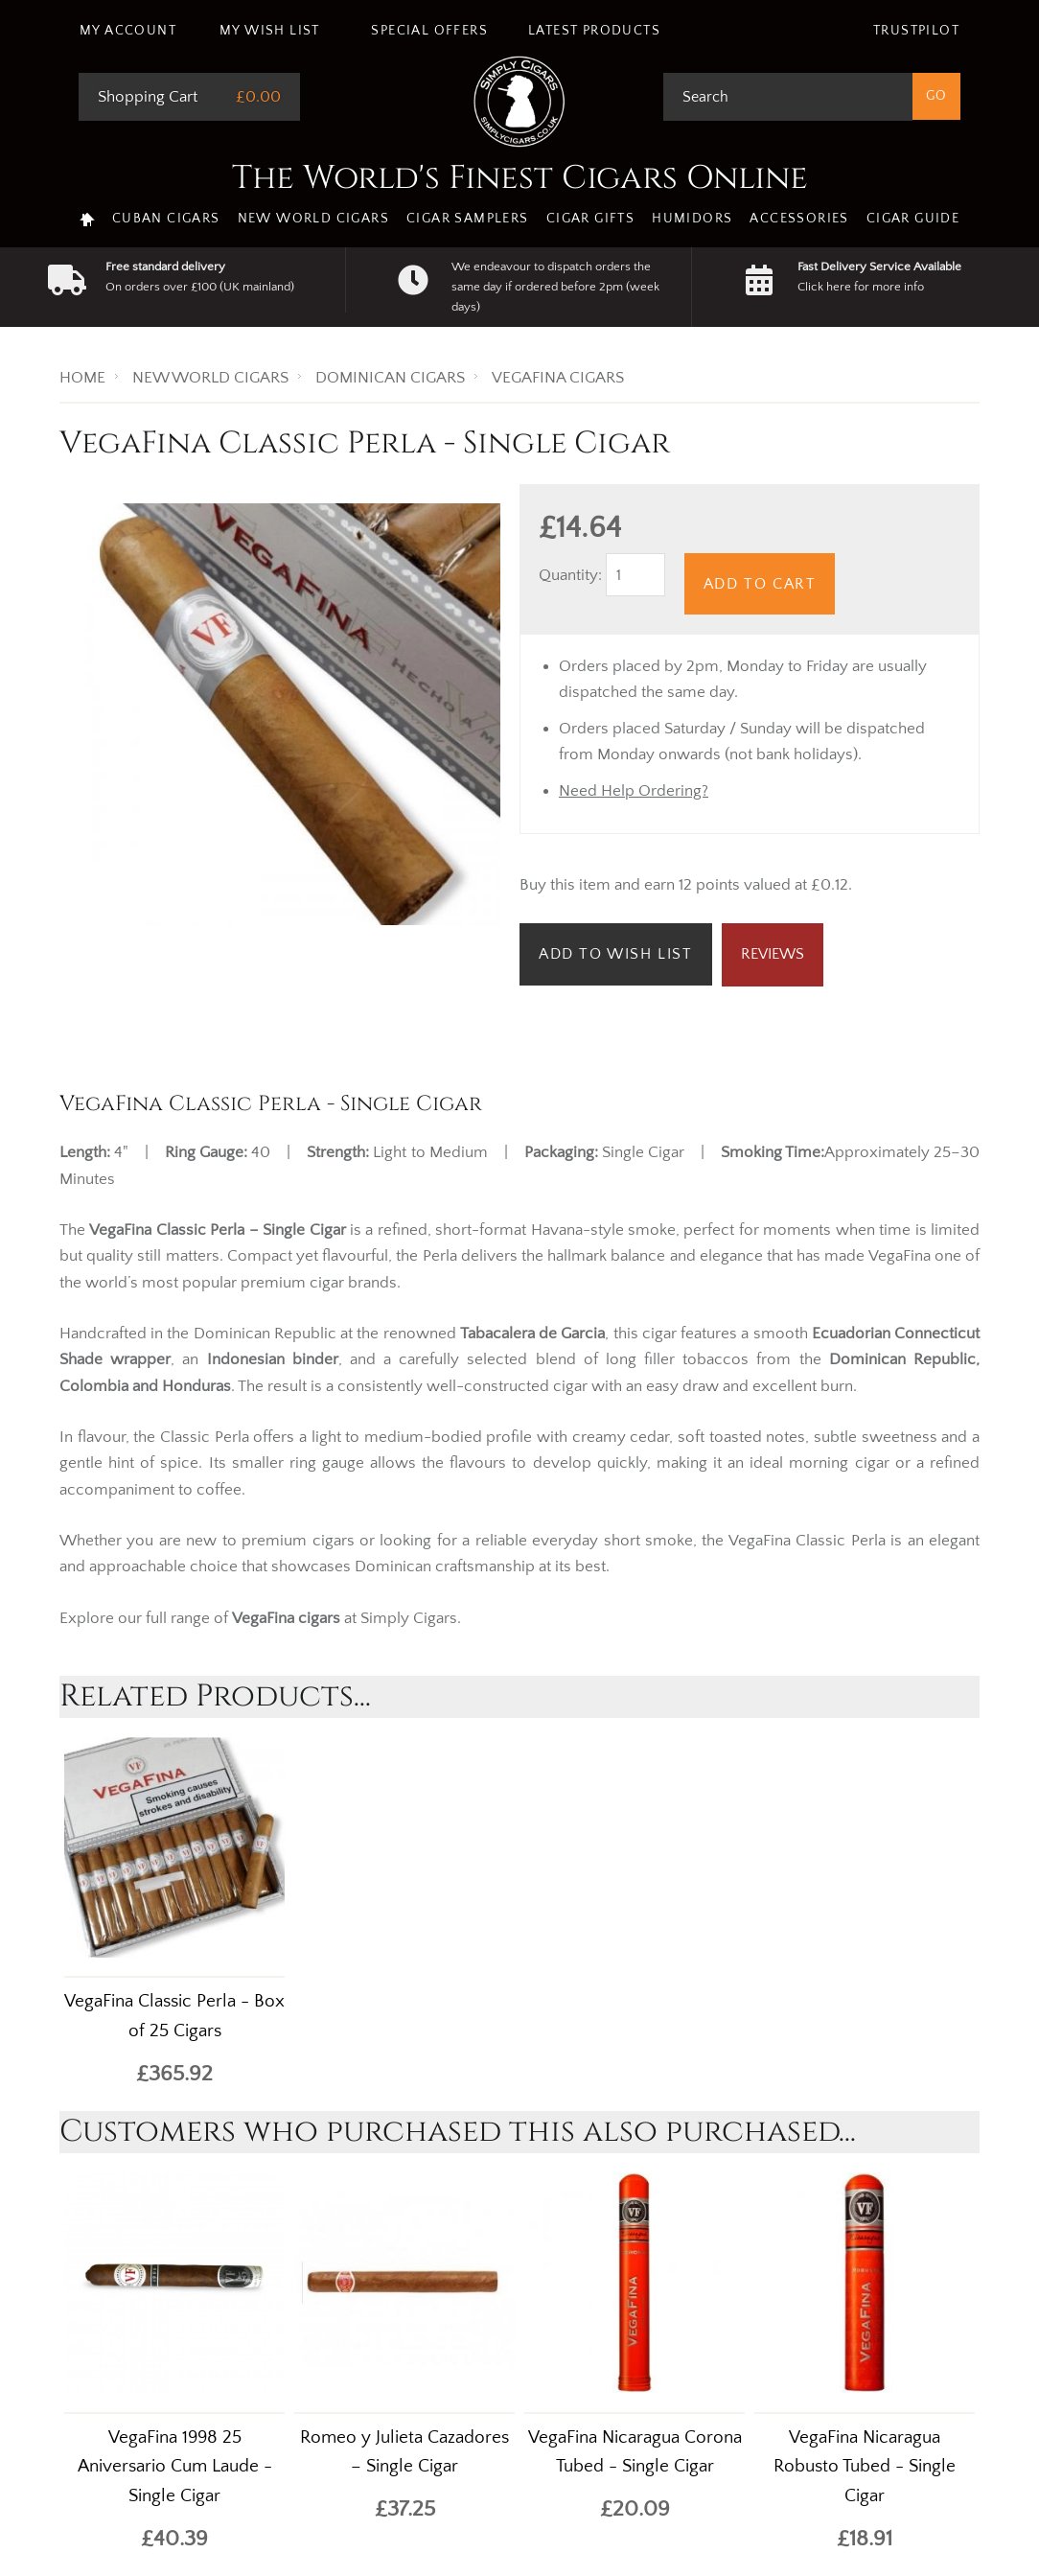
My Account (128, 30)
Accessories (799, 218)
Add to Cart (760, 583)
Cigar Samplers (467, 218)
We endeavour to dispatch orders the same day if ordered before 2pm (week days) (555, 286)
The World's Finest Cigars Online (520, 178)
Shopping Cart (147, 96)
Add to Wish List (616, 954)
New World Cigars (313, 218)
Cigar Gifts (590, 218)
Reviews (772, 954)
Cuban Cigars (166, 218)
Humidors (692, 218)
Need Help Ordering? (633, 791)
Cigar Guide (912, 218)
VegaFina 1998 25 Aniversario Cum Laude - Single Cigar (175, 2467)
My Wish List (269, 30)
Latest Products (594, 30)
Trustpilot (916, 30)
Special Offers (429, 30)
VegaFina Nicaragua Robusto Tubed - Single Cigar (864, 2467)
